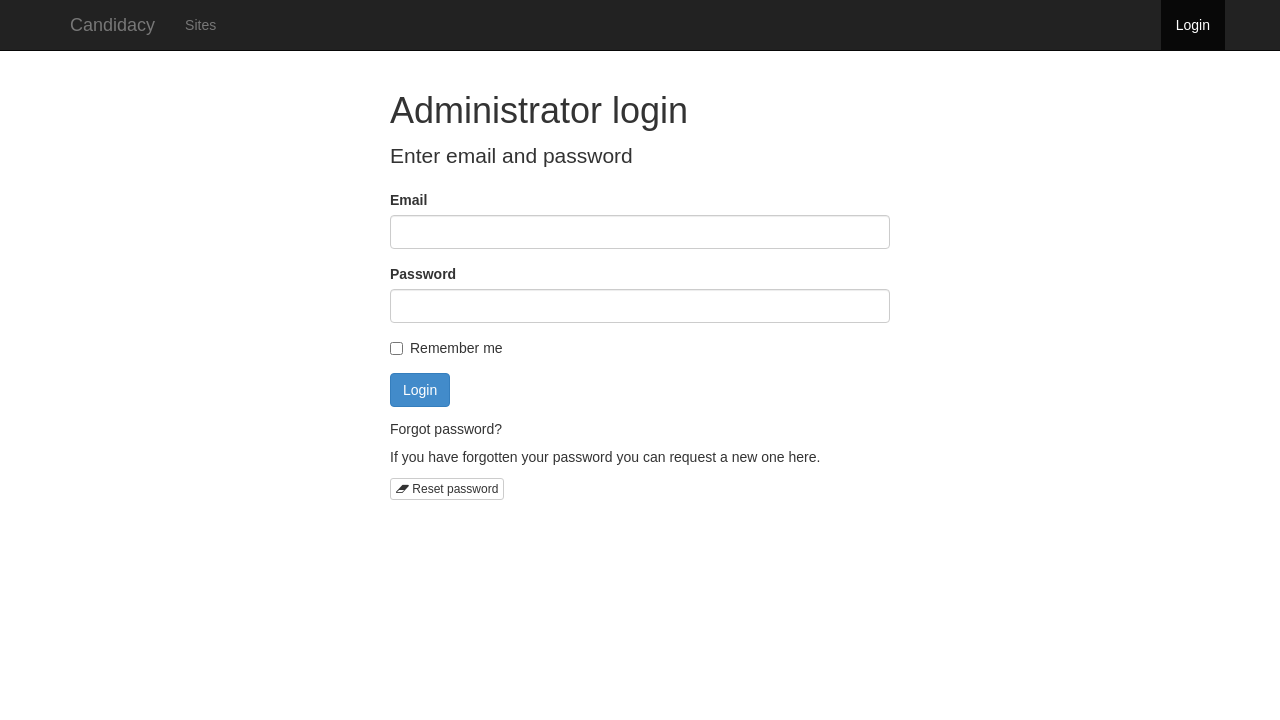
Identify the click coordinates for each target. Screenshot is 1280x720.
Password (423, 274)
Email (408, 200)
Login (1193, 25)
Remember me (446, 348)
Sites (200, 25)
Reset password (447, 489)
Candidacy (112, 25)
